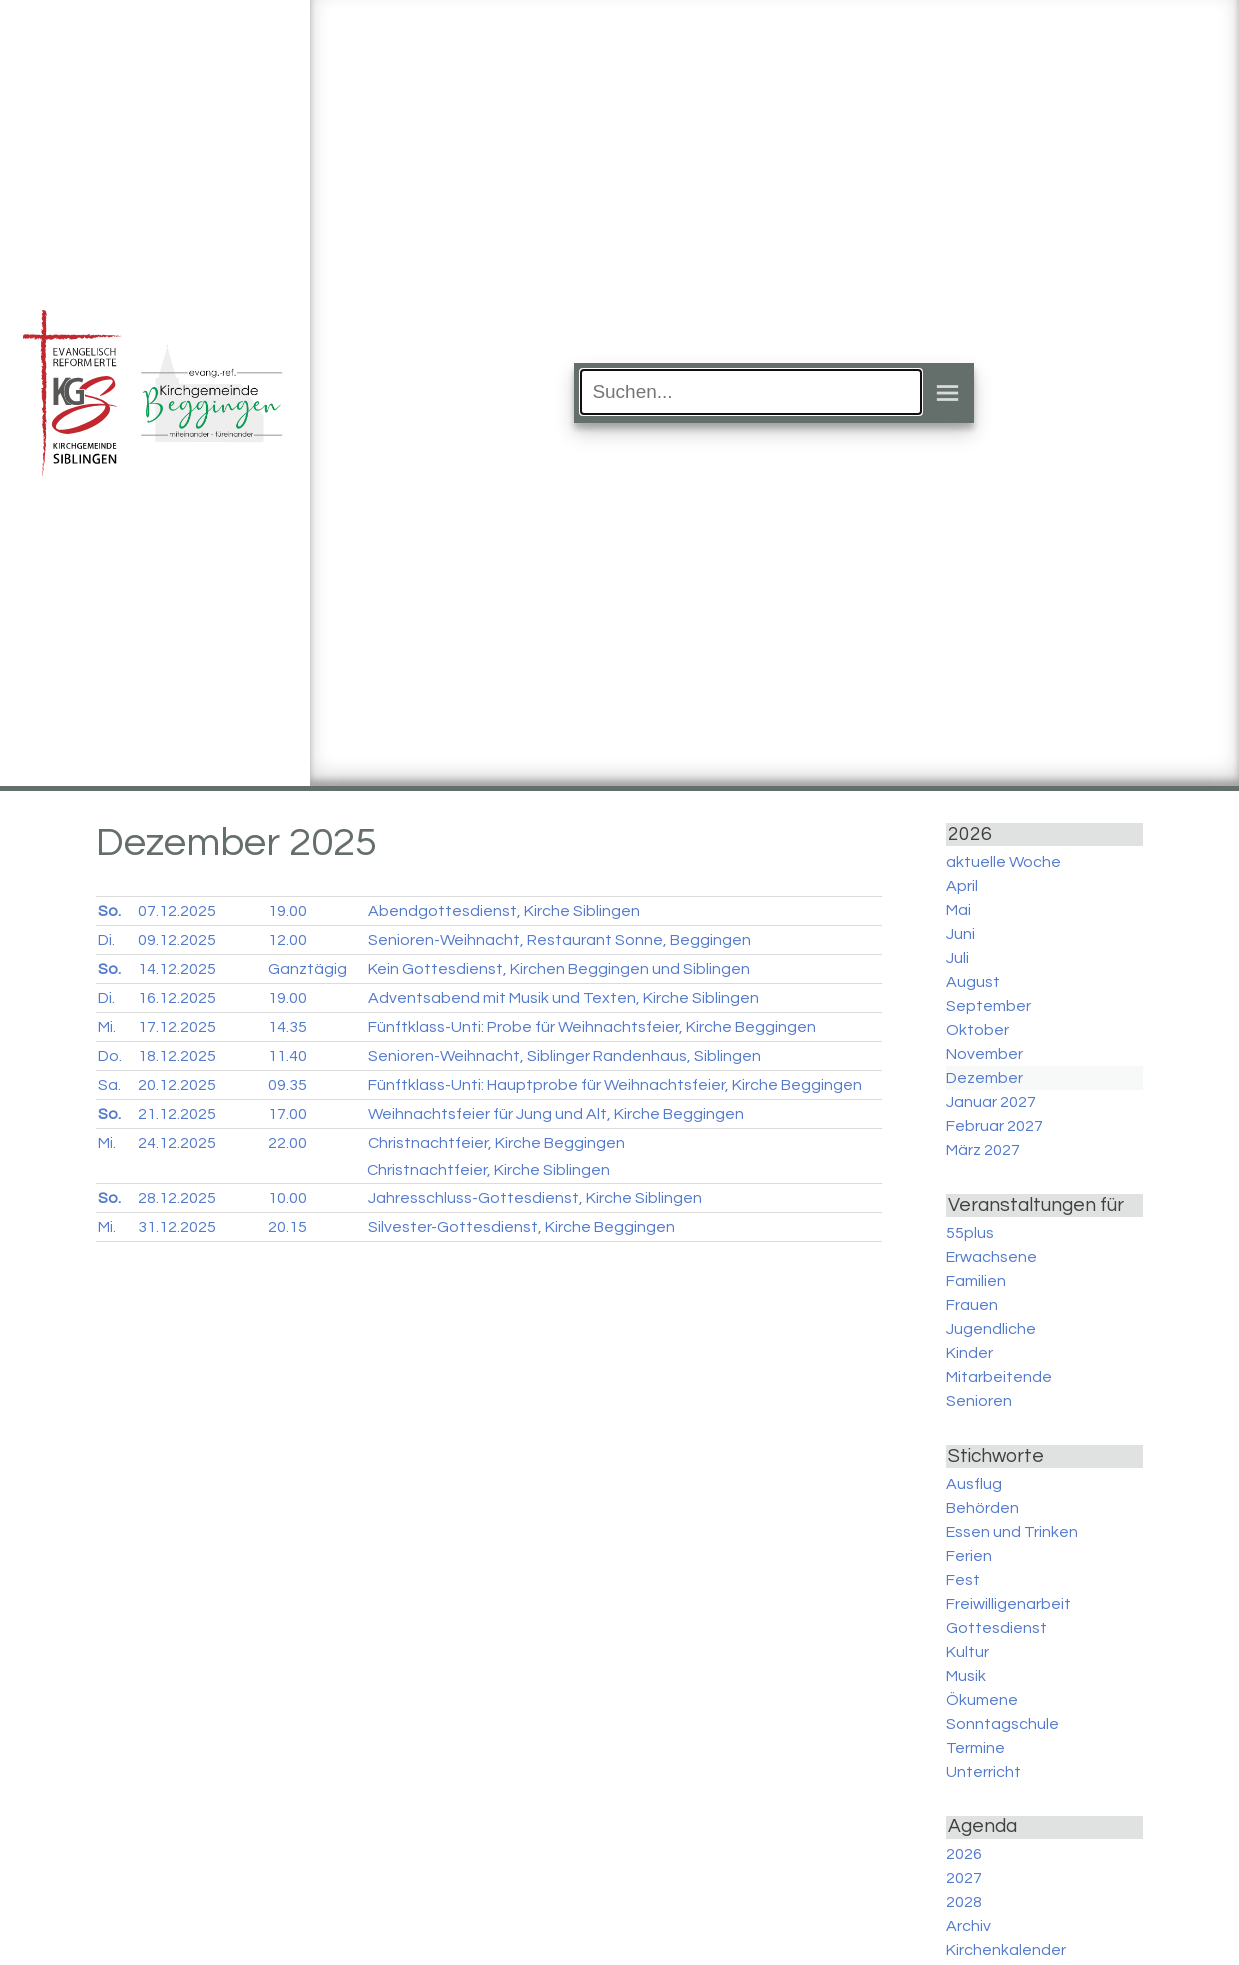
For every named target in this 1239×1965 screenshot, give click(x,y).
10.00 (287, 1198)
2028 (964, 1902)
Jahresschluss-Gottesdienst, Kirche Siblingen (535, 1198)
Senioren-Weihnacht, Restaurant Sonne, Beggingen (559, 940)
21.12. (177, 1114)
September (988, 1006)
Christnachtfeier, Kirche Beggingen (496, 1143)
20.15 (287, 1227)
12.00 (287, 940)
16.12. (177, 998)
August (973, 982)
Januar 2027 (991, 1102)
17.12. (177, 1027)
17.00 (287, 1114)
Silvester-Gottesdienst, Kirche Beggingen (521, 1227)
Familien (976, 1281)
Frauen (972, 1305)
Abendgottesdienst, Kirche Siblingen (504, 911)
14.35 (287, 1027)
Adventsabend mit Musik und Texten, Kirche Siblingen (563, 998)
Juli (957, 958)
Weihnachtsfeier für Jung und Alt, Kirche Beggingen (556, 1114)
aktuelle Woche (1003, 862)
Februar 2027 (994, 1126)
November (984, 1054)
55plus (970, 1233)
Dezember (984, 1078)
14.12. (177, 969)
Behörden (982, 1508)
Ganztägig (307, 969)
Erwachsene (991, 1257)
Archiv (968, 1926)
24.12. (177, 1143)
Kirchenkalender (1006, 1950)
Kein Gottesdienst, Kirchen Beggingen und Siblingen (559, 969)
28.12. (177, 1198)
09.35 (287, 1085)
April (962, 886)
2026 (964, 1854)
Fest (963, 1580)
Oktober (977, 1030)
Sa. (109, 1085)
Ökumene (982, 1700)
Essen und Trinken (1012, 1532)
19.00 (287, 911)
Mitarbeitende (999, 1377)
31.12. (177, 1227)
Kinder (969, 1353)
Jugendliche (991, 1329)
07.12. (177, 911)
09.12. (177, 940)
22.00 (287, 1143)
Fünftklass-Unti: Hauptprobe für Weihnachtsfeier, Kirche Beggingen (615, 1085)
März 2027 (983, 1150)
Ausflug (974, 1484)
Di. (106, 940)
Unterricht (983, 1772)
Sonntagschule (1002, 1724)
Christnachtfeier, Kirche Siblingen (488, 1170)
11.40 (287, 1056)
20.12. (177, 1085)
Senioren (979, 1401)
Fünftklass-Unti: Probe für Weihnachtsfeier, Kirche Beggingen (592, 1027)
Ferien (969, 1556)
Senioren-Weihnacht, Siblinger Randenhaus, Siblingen (564, 1056)
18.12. (177, 1056)
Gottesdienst (996, 1628)
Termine (975, 1748)
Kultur (967, 1652)
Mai (958, 910)
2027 (964, 1878)
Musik (966, 1676)
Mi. (107, 1027)
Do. (110, 1056)
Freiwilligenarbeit (1008, 1604)
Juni (960, 934)
